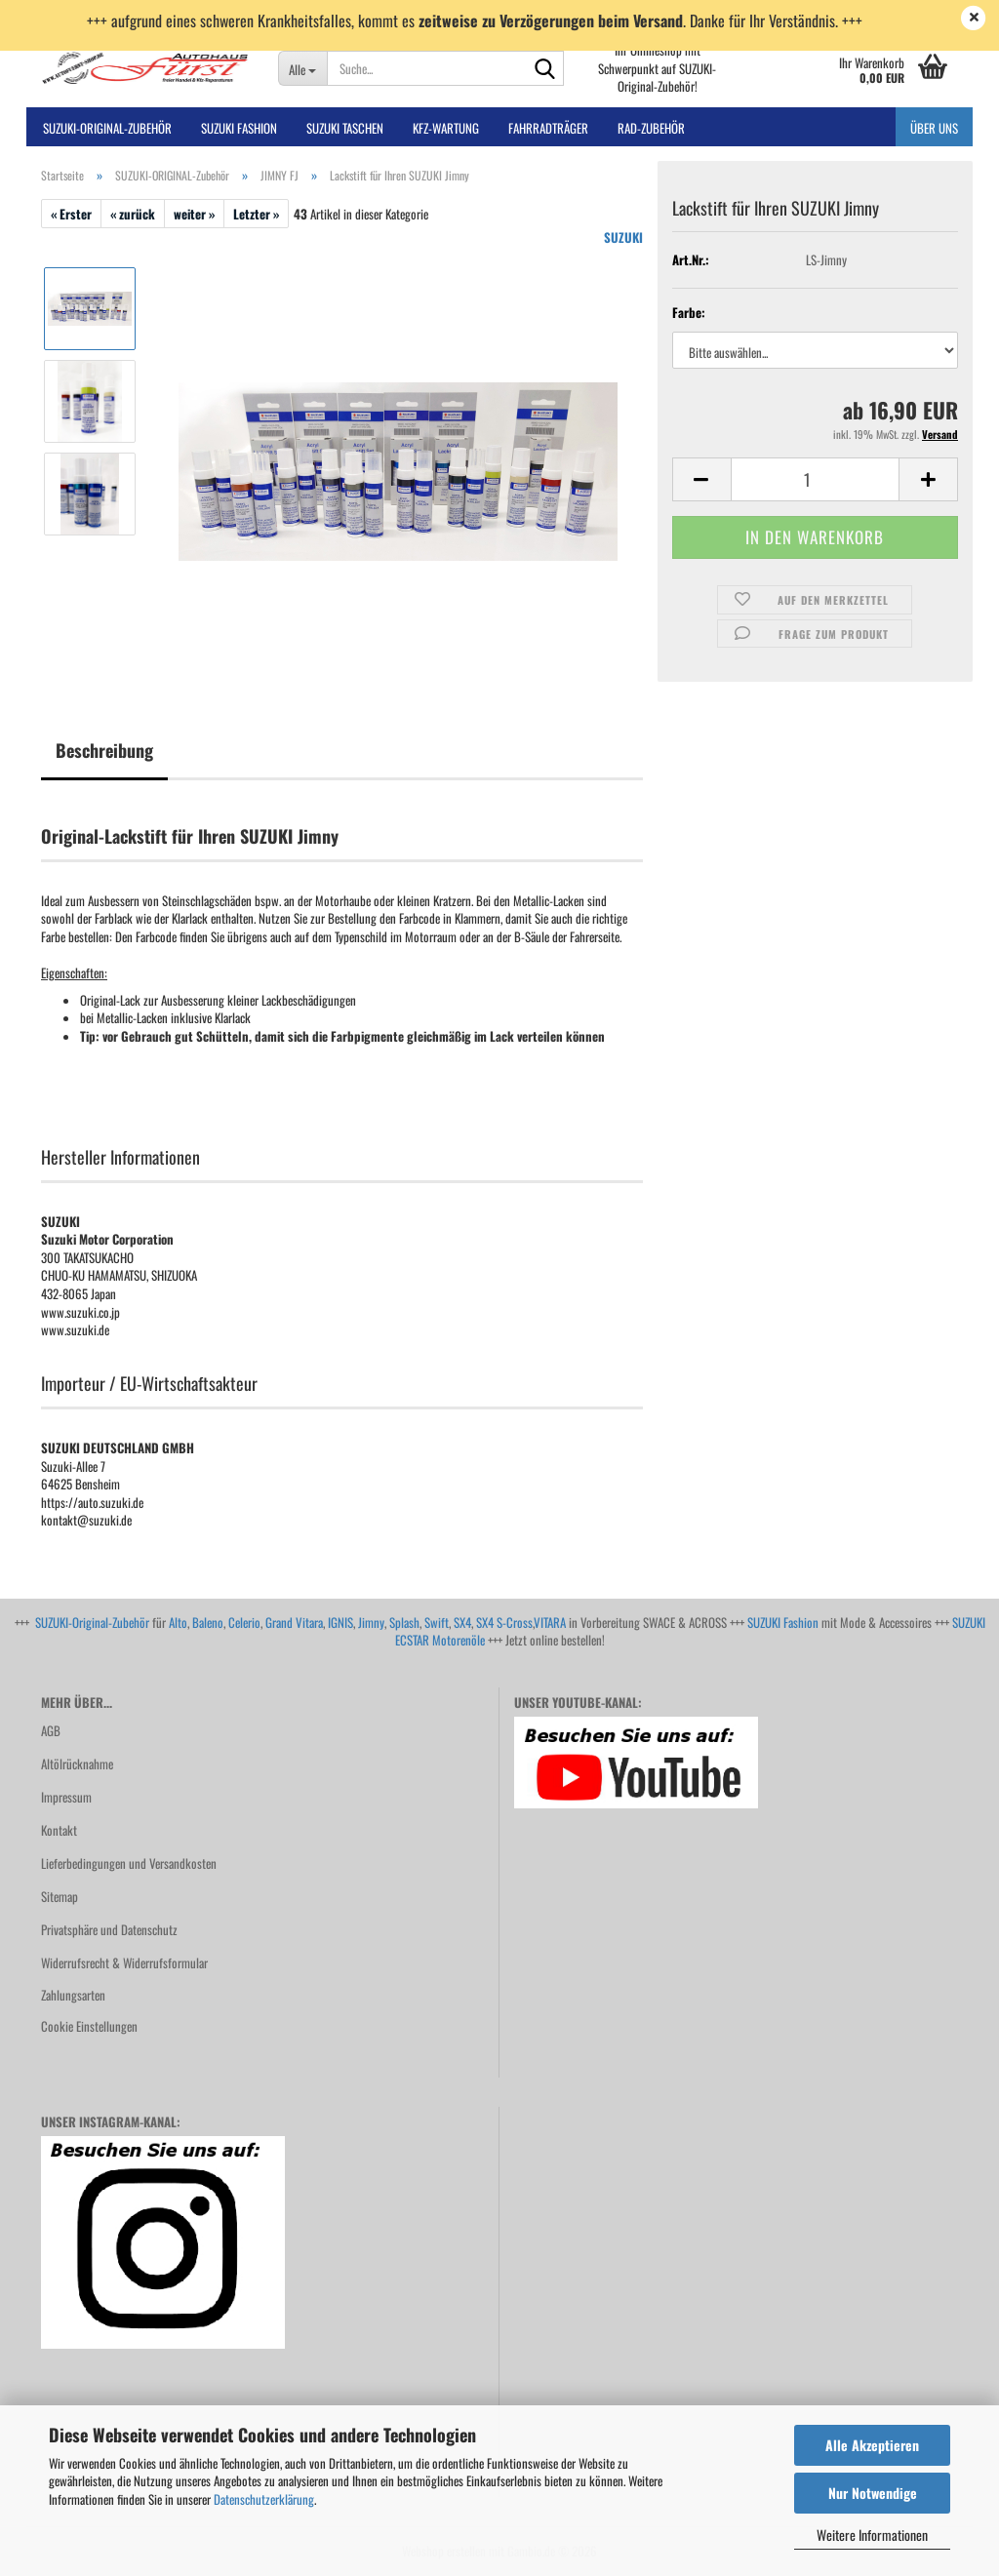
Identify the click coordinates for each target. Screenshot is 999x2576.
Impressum (66, 1796)
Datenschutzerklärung (264, 2499)
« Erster (71, 213)
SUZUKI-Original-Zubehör (92, 1622)
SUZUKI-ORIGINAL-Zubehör (107, 128)
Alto (178, 1622)
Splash (404, 1622)
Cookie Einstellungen (89, 2026)
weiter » (194, 213)
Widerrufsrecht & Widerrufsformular (124, 1962)
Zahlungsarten (73, 1994)
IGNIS (340, 1622)
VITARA (550, 1622)
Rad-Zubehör (651, 128)
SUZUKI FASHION (239, 128)
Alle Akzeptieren (872, 2445)
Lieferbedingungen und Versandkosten (129, 1863)
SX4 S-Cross (504, 1622)
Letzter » (256, 213)
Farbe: (688, 312)
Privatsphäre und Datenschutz (109, 1929)
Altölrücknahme (77, 1763)
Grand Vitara (294, 1622)
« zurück (132, 213)
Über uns (934, 128)
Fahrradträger (548, 128)
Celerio (244, 1622)
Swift (436, 1622)
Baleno (207, 1622)
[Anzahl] (815, 479)
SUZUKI (623, 237)
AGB (50, 1730)
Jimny (371, 1622)
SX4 (462, 1622)
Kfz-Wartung (446, 128)
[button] (701, 479)
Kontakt (59, 1830)
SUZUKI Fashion (783, 1622)
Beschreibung (104, 750)
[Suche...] (303, 68)
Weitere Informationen (872, 2534)
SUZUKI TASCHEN (344, 128)
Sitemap (59, 1896)
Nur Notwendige (872, 2492)
